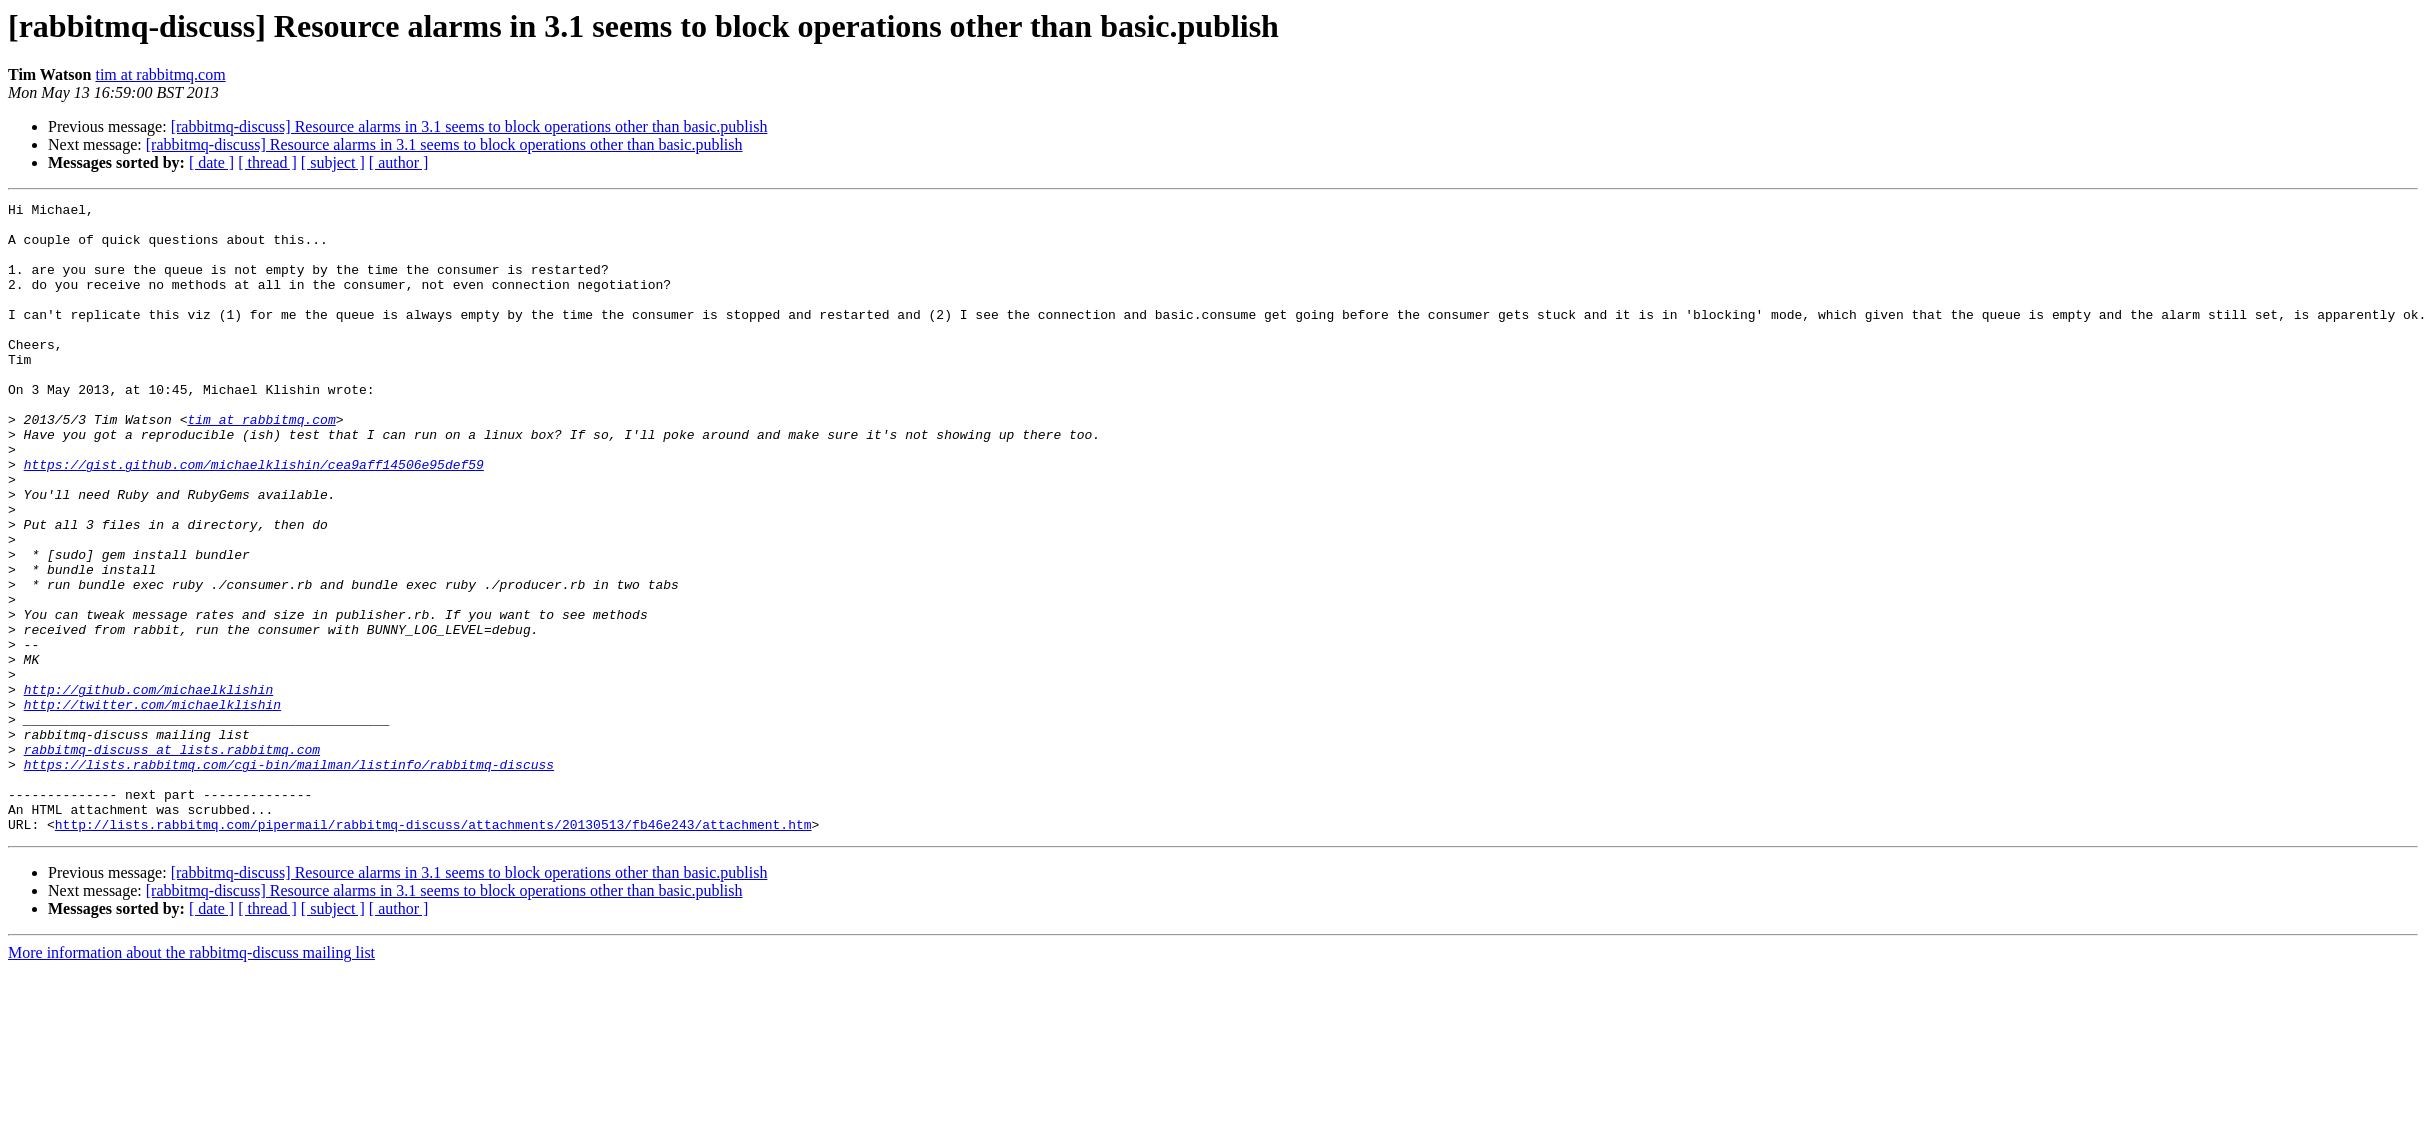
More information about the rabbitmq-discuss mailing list (191, 1078)
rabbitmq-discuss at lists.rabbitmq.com (172, 860)
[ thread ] (267, 162)
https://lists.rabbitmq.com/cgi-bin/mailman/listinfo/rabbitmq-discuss (289, 878)
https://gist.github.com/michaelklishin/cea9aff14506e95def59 (254, 518)
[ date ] (211, 162)
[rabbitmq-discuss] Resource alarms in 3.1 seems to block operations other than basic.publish (469, 126)
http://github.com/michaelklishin (149, 788)
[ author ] (399, 162)
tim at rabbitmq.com (160, 74)
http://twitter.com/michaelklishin (152, 806)
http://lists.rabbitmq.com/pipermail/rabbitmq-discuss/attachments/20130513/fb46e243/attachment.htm (433, 950)
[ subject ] (333, 162)
